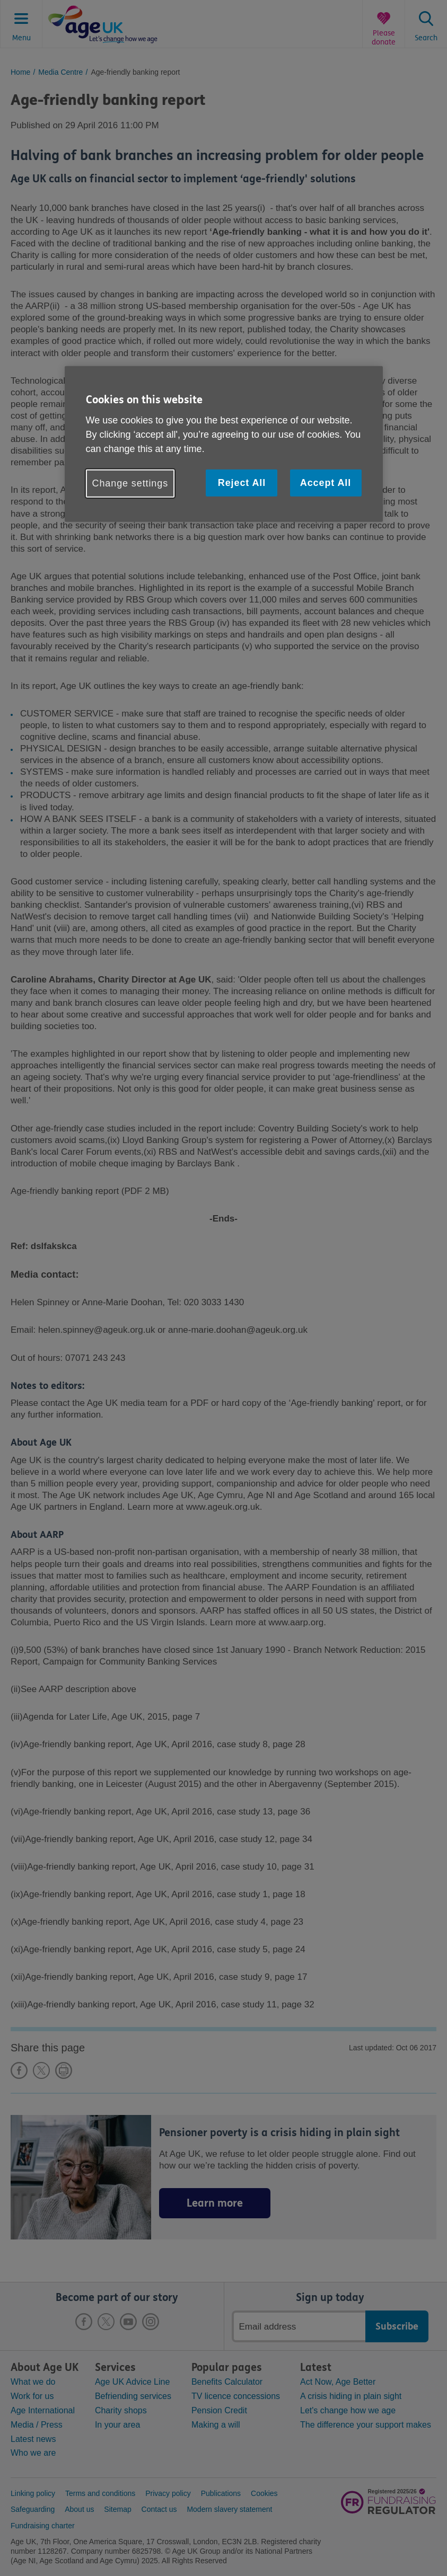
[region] (224, 444)
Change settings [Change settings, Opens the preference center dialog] (130, 483)
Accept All (325, 482)
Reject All (242, 482)
